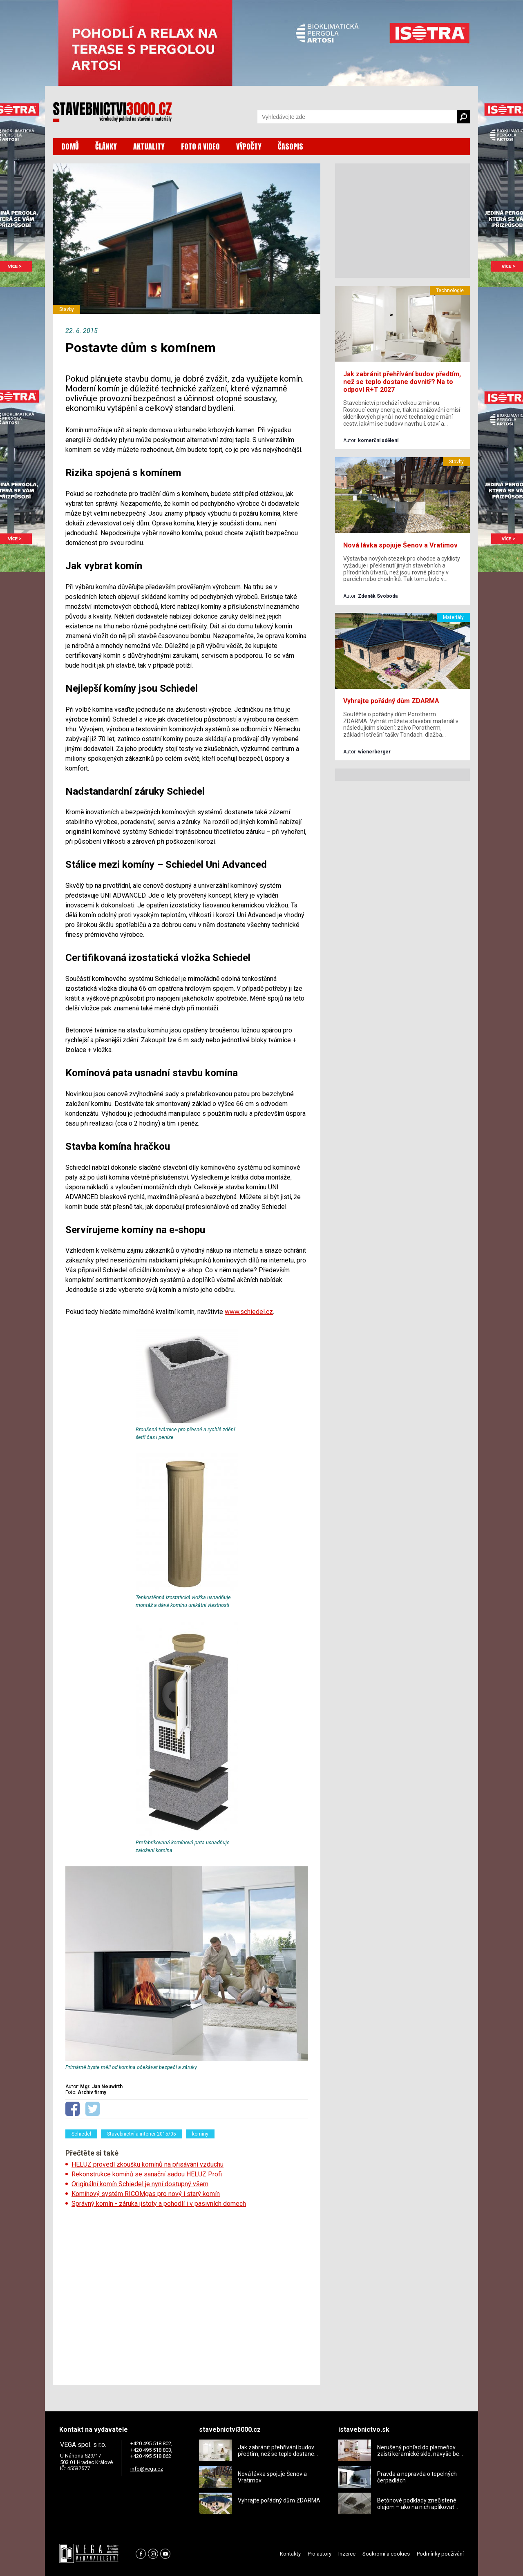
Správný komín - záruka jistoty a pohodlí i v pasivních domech (159, 2203)
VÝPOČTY (249, 146)
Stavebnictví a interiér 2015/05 (141, 2134)
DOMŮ (70, 146)
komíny (200, 2134)
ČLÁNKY (106, 146)
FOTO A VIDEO (200, 146)
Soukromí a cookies (386, 2553)
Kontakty (290, 2553)
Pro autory (319, 2553)
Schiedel (81, 2134)
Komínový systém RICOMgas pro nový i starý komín (146, 2194)
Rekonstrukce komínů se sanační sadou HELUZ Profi (147, 2174)
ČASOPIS (290, 146)
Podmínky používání (440, 2553)
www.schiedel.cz (249, 1312)
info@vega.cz (146, 2469)
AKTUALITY (149, 146)
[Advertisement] (186, 2293)
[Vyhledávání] (357, 116)
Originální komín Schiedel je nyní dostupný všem (140, 2184)
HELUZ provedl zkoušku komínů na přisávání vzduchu (148, 2164)
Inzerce (346, 2553)
